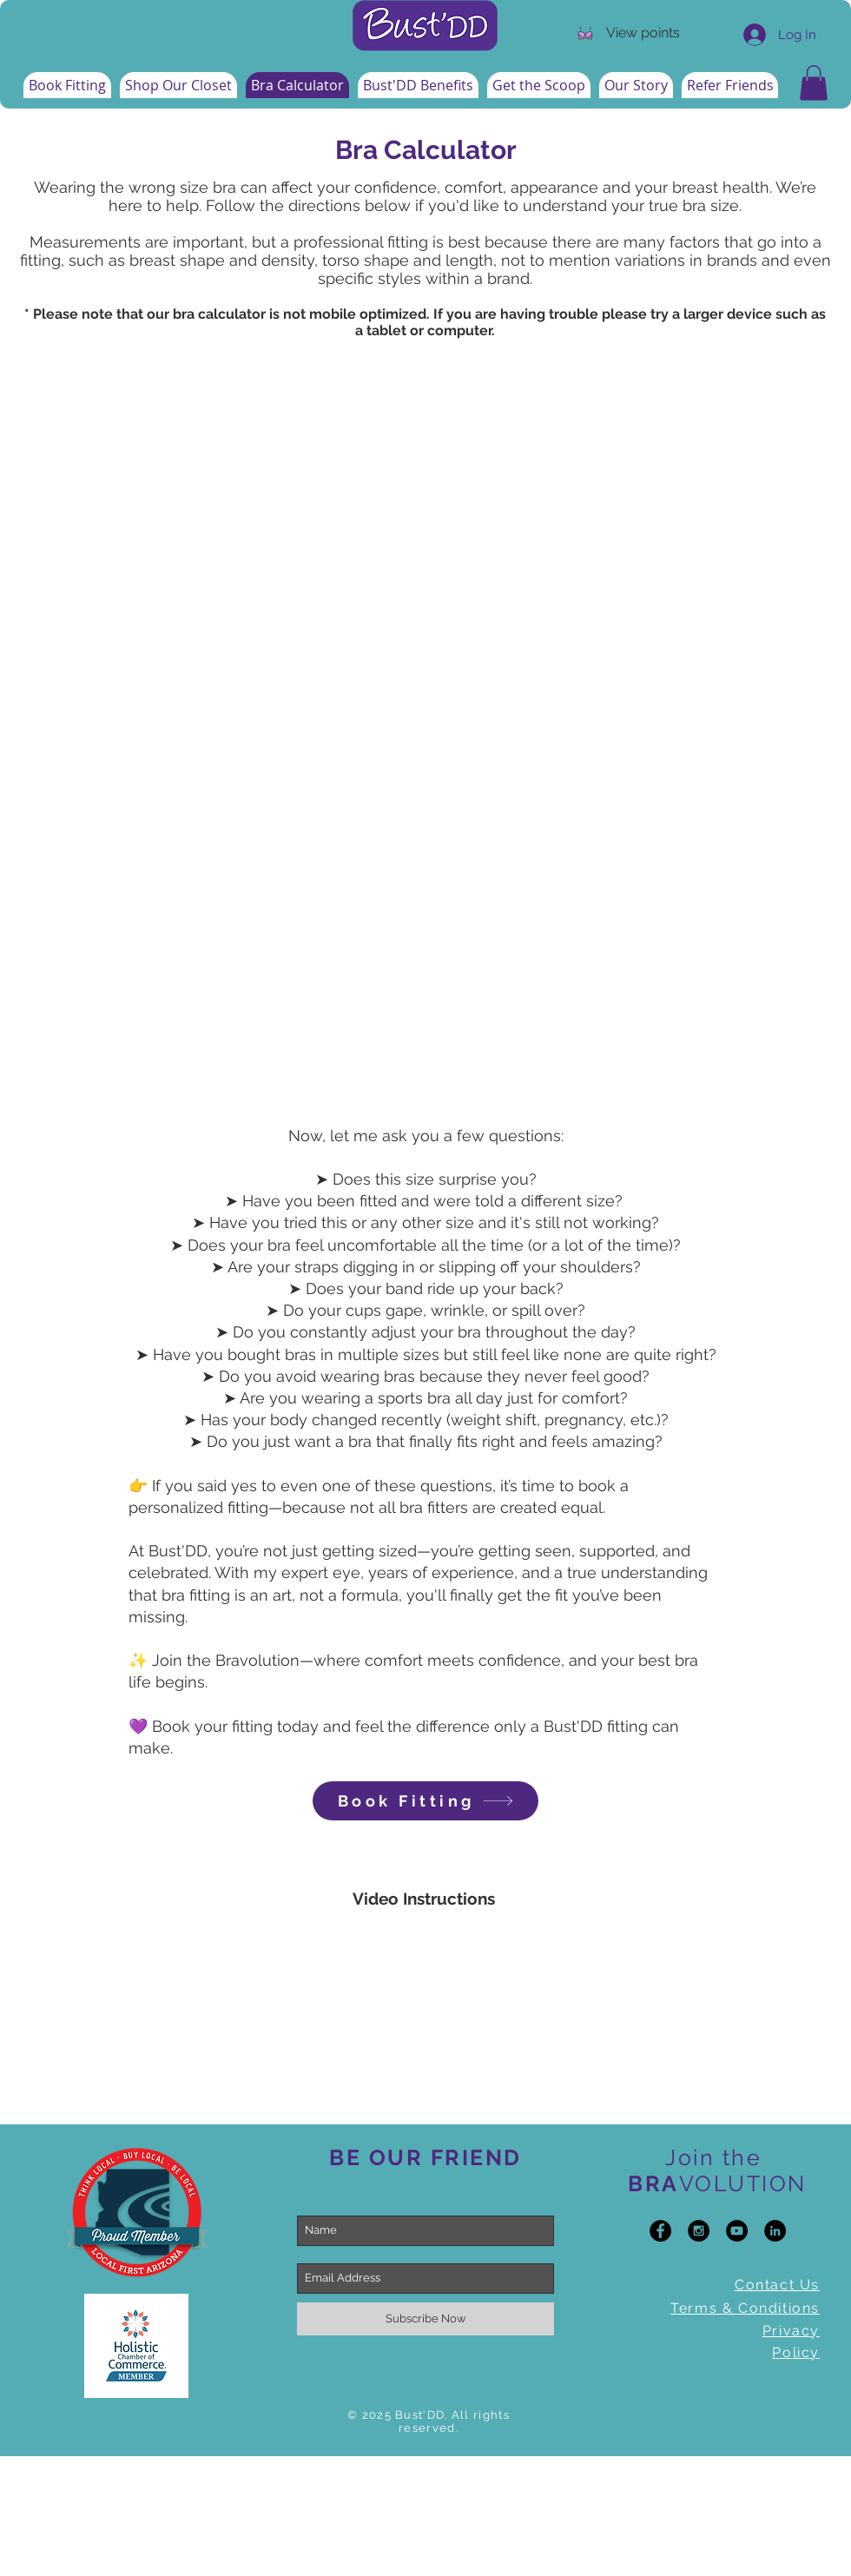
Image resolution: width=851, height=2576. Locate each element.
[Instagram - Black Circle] (698, 2231)
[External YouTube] (425, 2022)
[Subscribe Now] (425, 2318)
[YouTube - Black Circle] (737, 2231)
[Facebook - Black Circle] (660, 2231)
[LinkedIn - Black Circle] (775, 2231)
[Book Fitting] (425, 1800)
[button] (813, 83)
